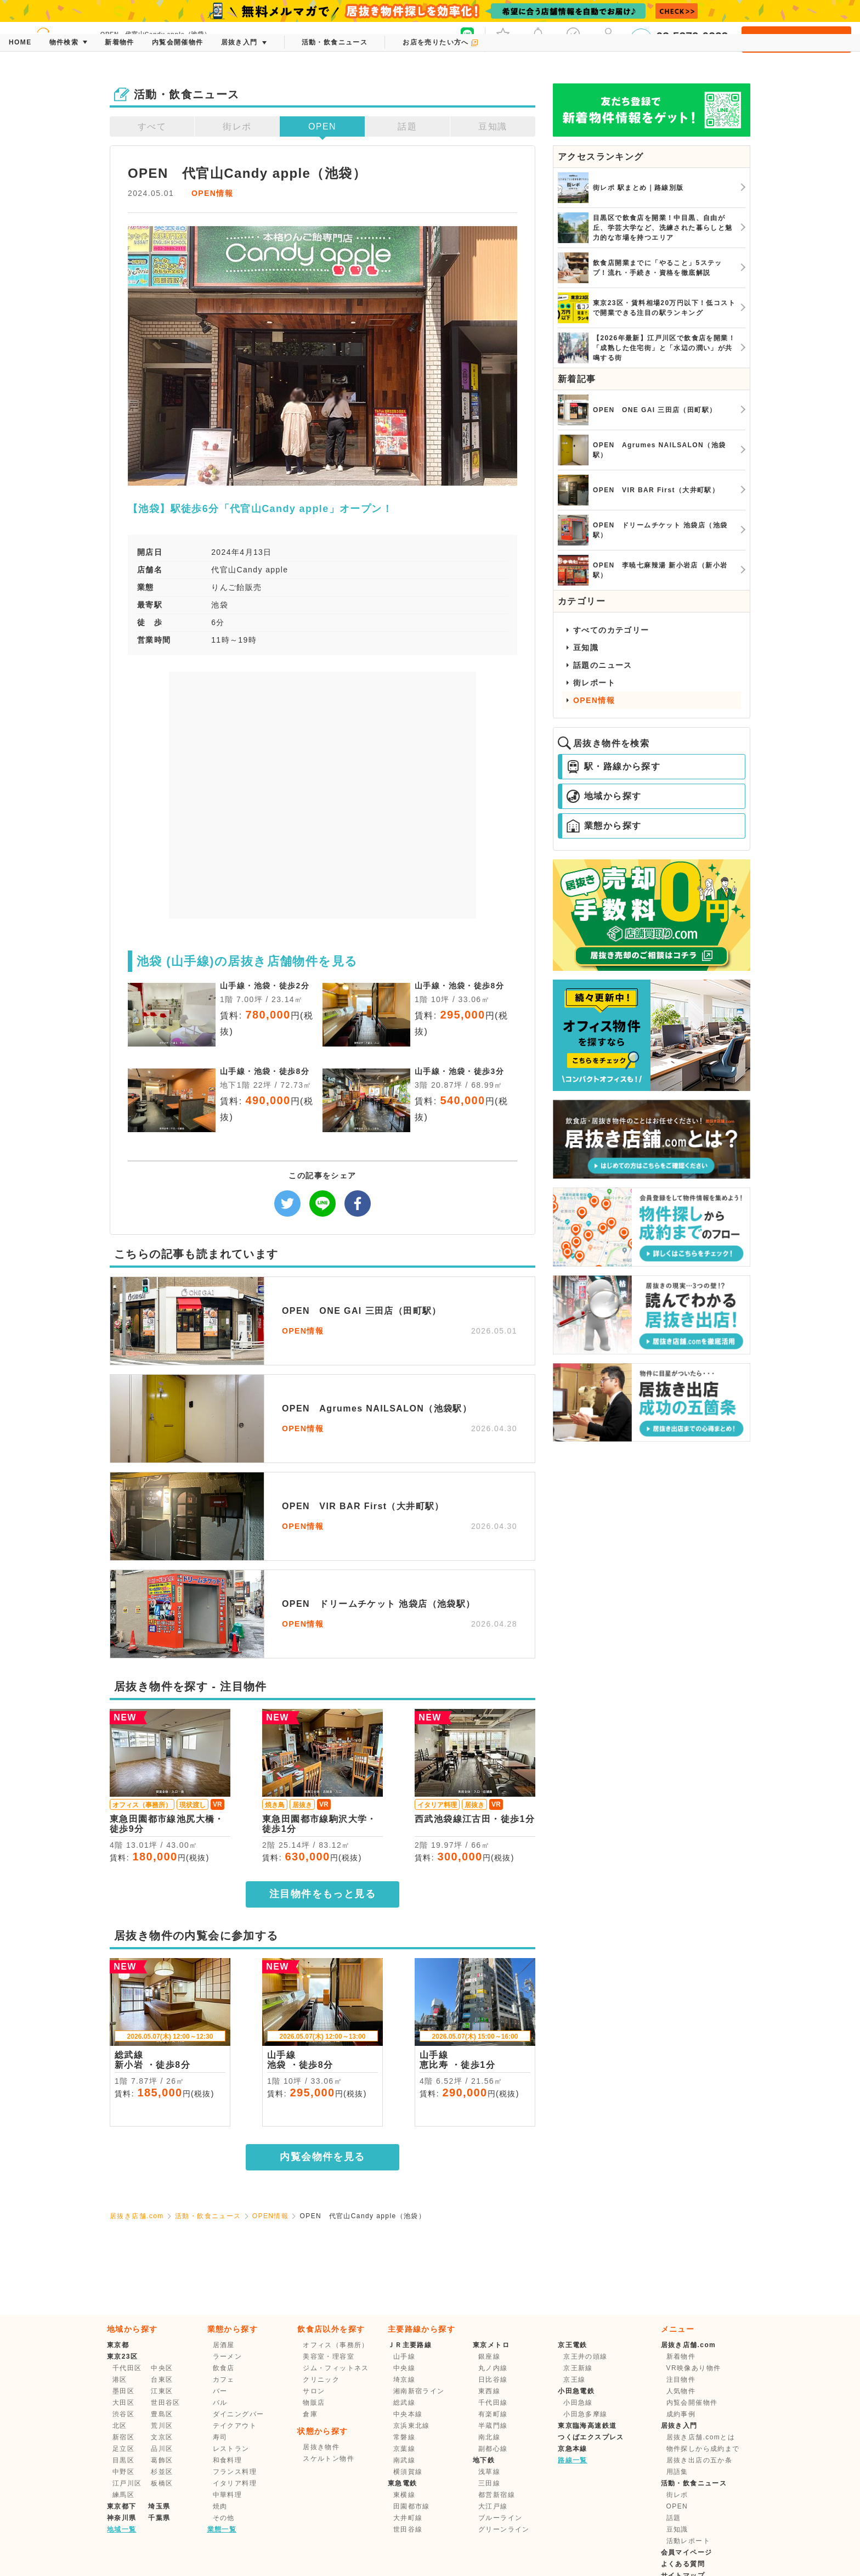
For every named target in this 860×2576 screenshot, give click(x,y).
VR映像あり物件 (693, 2368)
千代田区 (127, 2368)
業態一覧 (222, 2529)
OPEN (322, 126)
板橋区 (162, 2483)
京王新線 (578, 2368)
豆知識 (492, 126)
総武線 (404, 2402)
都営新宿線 (496, 2495)
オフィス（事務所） (336, 2345)
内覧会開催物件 (692, 2402)
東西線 (489, 2391)
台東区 (162, 2379)
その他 (224, 2518)
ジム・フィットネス (336, 2368)
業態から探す (604, 826)
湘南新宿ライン (419, 2391)
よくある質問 (683, 2564)
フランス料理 (235, 2472)
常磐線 (404, 2437)
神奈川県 (122, 2518)
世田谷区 (165, 2402)
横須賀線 (408, 2472)
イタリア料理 (235, 2483)
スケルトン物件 (328, 2458)
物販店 (314, 2402)
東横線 (404, 2495)
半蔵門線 (493, 2425)
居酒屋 (224, 2345)
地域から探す (604, 796)
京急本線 (572, 2449)
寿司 (220, 2437)
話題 (407, 126)
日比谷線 (493, 2379)
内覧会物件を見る (322, 2156)
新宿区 (123, 2437)
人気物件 (681, 2391)
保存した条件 (573, 38)
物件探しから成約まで (703, 2449)
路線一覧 (572, 2460)
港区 (119, 2379)
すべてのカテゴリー (611, 630)
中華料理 (227, 2495)
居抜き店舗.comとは (700, 2437)
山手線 (404, 2356)
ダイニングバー (238, 2414)
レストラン (231, 2449)
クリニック (321, 2379)
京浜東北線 (411, 2425)
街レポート (594, 682)
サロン (314, 2391)
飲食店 (224, 2368)
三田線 (489, 2483)
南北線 (489, 2437)
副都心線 (493, 2449)
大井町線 (408, 2518)
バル (220, 2402)
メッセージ (538, 38)
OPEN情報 (212, 193)
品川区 (162, 2449)
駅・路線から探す (613, 766)
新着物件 (681, 2356)
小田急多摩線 (585, 2414)
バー (220, 2391)
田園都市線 (411, 2506)
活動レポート (688, 2541)
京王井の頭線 (585, 2356)
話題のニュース (602, 665)
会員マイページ (686, 2552)
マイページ (608, 38)
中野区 (123, 2472)
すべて (152, 126)
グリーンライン (504, 2529)
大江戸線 (493, 2506)
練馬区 (123, 2495)
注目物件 (681, 2379)
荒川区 (162, 2425)
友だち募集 (467, 38)
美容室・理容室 (328, 2356)
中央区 (162, 2368)
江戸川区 (127, 2483)
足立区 (123, 2449)
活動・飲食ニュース (208, 2216)
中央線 (404, 2368)
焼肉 (220, 2506)
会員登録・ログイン (796, 39)
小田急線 (578, 2402)
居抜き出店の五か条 (699, 2460)
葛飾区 (162, 2460)
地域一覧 (122, 2529)
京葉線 (404, 2449)
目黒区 (123, 2460)
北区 (119, 2425)
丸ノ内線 (493, 2368)
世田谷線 (408, 2529)
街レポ (237, 126)
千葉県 (159, 2518)
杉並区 (162, 2472)
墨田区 (123, 2391)
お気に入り (503, 38)
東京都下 (122, 2506)
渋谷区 (123, 2414)
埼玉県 (159, 2506)
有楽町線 (493, 2414)
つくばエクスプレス (591, 2437)
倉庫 (310, 2414)
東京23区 (122, 2356)
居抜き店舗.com (137, 2216)
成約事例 (681, 2414)
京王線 (574, 2379)
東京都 (118, 2345)
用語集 (677, 2472)
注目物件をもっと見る (322, 1893)
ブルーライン (500, 2518)
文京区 (162, 2437)
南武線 (404, 2460)
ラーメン (227, 2356)
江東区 (162, 2391)
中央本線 (408, 2414)
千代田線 (493, 2402)
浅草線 (489, 2472)
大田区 (123, 2402)
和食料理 (227, 2460)
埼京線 (404, 2379)
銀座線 (489, 2356)
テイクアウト (235, 2425)
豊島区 (162, 2414)
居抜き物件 (321, 2447)
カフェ (224, 2379)
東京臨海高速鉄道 (587, 2425)
